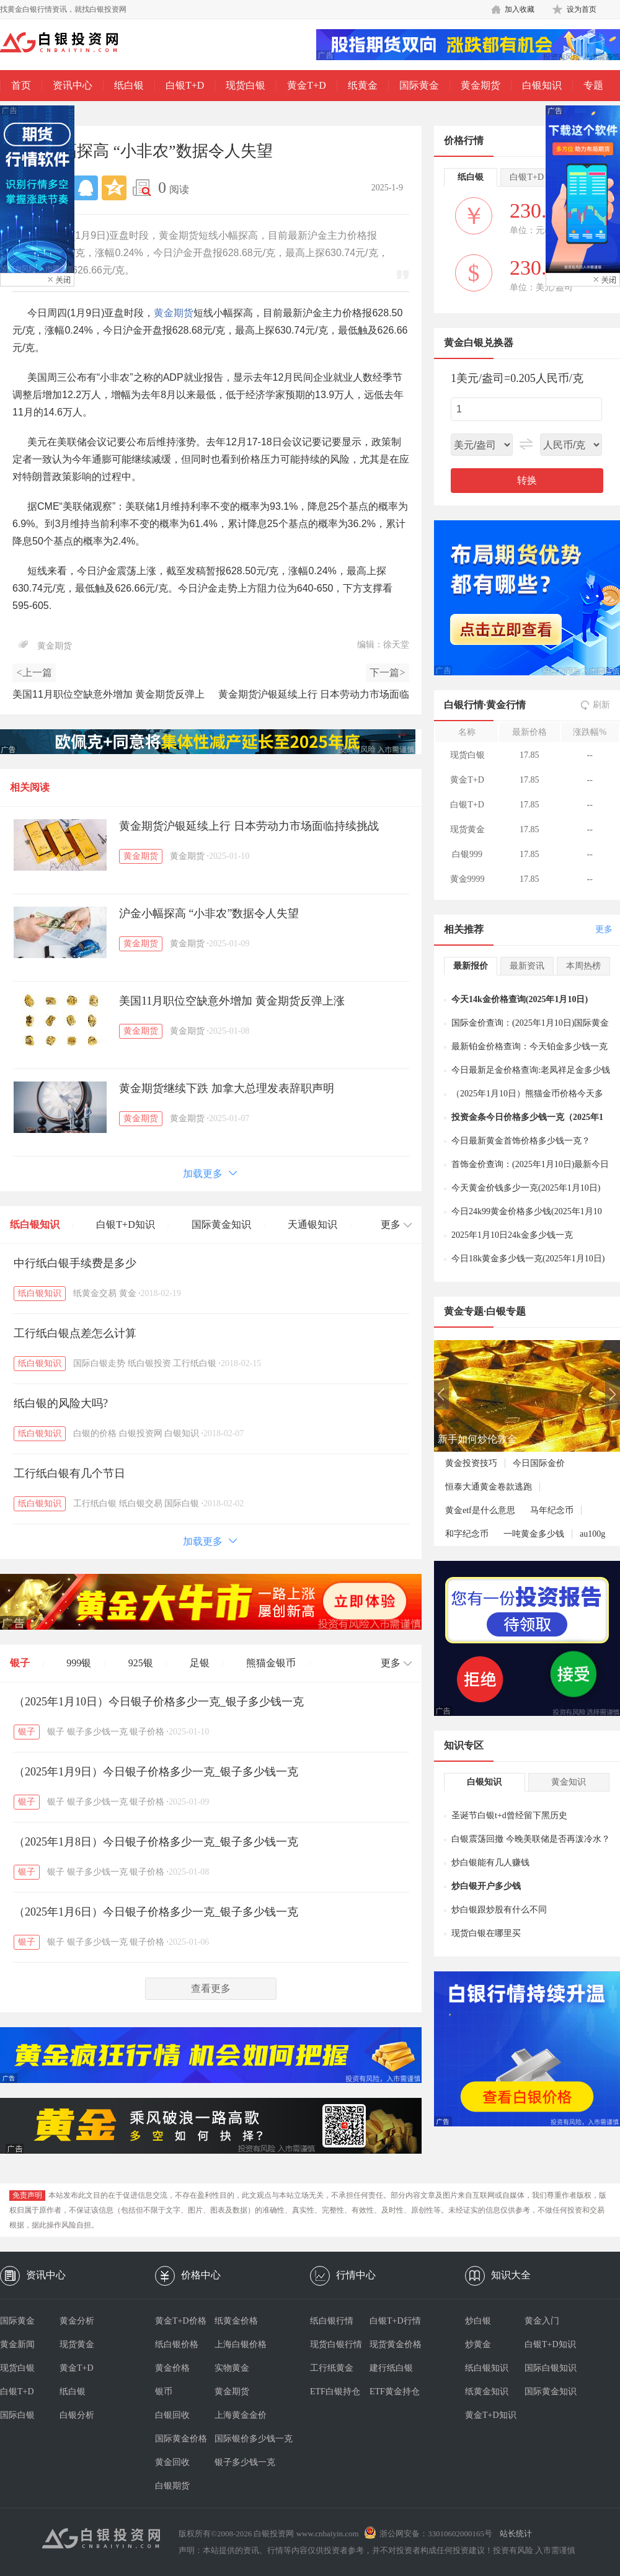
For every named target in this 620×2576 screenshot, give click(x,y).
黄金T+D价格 (180, 2320)
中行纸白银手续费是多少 (75, 1263)
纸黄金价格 (236, 2320)
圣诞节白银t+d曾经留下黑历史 (509, 1815)
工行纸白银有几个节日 (69, 1473)
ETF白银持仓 (335, 2391)
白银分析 (77, 2415)
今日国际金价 (539, 1463)
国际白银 (181, 1503)
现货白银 (245, 85)
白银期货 (172, 2485)
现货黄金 (77, 2344)
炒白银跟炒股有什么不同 (499, 1909)
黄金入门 (542, 2320)
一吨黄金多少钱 (533, 1534)
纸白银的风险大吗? (61, 1403)
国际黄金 (419, 85)
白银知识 (542, 85)
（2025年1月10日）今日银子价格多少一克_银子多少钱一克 (159, 1701)
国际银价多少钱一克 (244, 2438)
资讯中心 (72, 85)
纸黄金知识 (486, 2391)
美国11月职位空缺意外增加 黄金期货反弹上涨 (232, 1001)
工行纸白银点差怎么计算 (75, 1333)
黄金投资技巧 (471, 1463)
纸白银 (129, 85)
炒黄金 (478, 2344)
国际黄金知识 (221, 1224)
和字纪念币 (467, 1534)
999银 (78, 1663)
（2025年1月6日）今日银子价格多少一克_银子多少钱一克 (156, 1912)
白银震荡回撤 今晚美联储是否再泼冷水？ (530, 1839)
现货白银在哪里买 (486, 1933)
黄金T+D (306, 85)
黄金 (127, 1293)
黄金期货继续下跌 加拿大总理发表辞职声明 (226, 1088)
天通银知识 (312, 1224)
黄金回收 (172, 2462)
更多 (604, 929)
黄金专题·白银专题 (485, 1311)
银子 (20, 1663)
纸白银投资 (149, 1363)
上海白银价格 (241, 2344)
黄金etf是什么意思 (480, 1510)
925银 (140, 1663)
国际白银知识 (551, 2368)
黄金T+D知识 (490, 2415)
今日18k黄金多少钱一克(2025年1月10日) (527, 1258)
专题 (593, 85)
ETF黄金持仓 (395, 2391)
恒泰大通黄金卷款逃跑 (488, 1486)
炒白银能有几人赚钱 (490, 1862)
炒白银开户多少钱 (486, 1886)
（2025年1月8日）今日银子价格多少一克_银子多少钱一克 (156, 1842)
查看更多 (211, 1988)
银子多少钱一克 (97, 1731)
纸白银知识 (35, 1224)
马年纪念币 (552, 1510)
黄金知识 (568, 1782)
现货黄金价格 (396, 2344)
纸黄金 (363, 85)
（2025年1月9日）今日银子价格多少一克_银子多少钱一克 (156, 1771)
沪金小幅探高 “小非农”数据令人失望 (209, 913)
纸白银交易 (140, 1503)
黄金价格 (172, 2368)
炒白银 (478, 2320)
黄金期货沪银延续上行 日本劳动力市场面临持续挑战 (249, 826)
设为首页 (581, 9)
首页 (21, 85)
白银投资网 (140, 1433)
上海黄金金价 (241, 2415)
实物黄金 (232, 2368)
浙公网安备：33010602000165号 (435, 2533)
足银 (200, 1663)
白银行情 (464, 705)
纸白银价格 (176, 2344)
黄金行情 (506, 705)
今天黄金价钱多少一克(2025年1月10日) (525, 1188)
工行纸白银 (194, 1363)
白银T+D (185, 85)
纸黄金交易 (95, 1293)
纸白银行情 (331, 2320)
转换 (527, 480)
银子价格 (147, 1731)
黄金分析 (77, 2320)
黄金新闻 (17, 2344)
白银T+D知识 (125, 1224)
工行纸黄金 (331, 2368)
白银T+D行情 (395, 2320)
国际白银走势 (99, 1363)
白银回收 (172, 2415)
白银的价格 (95, 1433)
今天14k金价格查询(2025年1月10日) (519, 999)
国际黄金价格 (181, 2438)
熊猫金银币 (271, 1663)
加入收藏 (519, 9)
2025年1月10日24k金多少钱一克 (512, 1235)
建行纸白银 (391, 2368)
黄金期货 (480, 85)
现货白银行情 (336, 2344)
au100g (592, 1534)
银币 (163, 2391)
